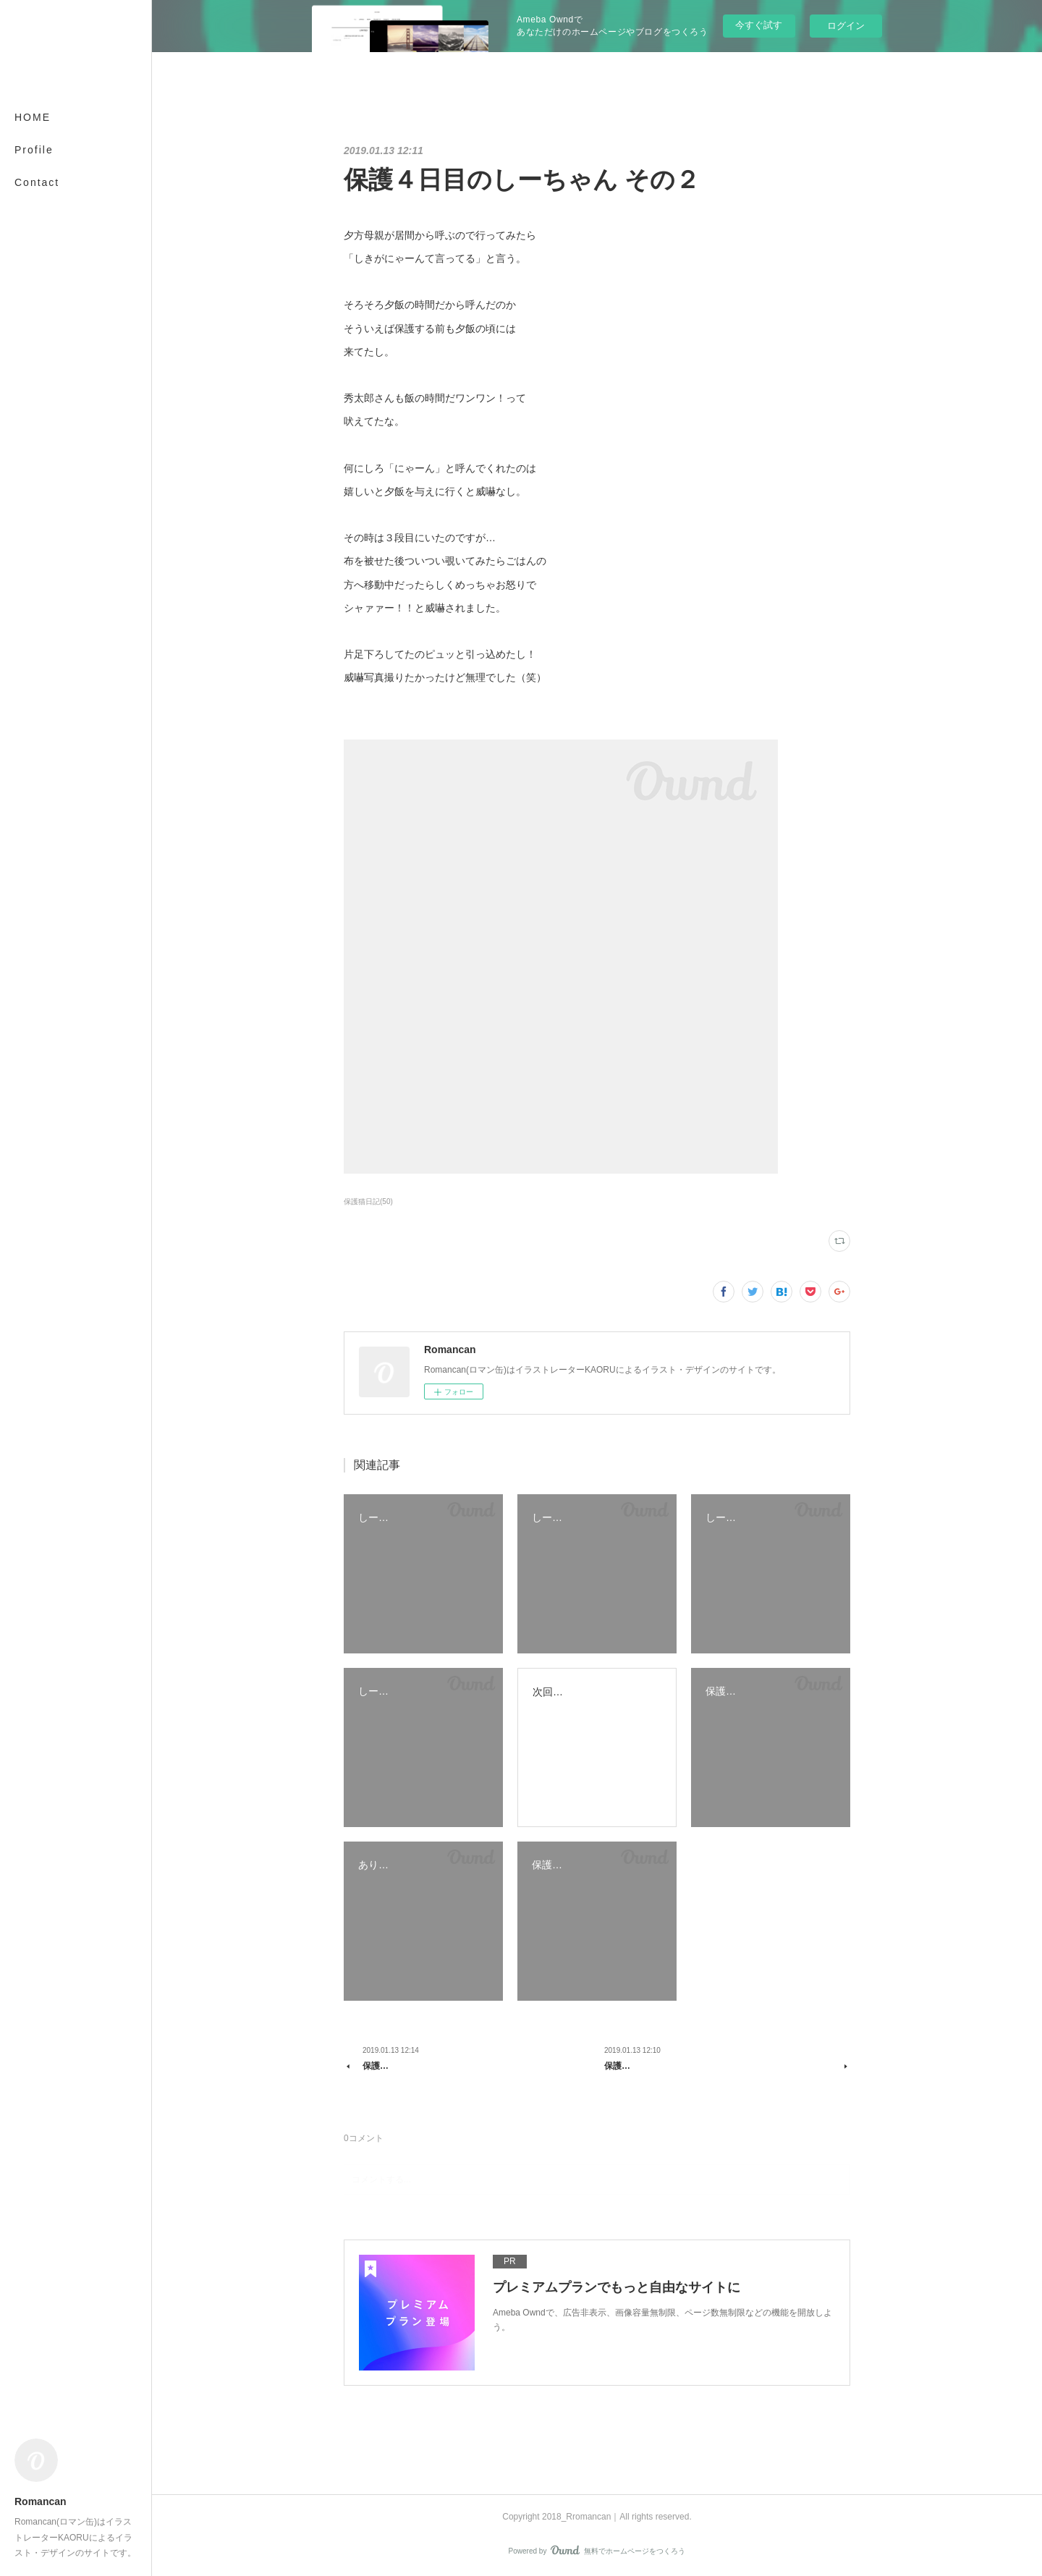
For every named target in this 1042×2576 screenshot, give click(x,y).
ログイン (846, 25)
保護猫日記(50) (368, 1202)
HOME (32, 117)
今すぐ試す (758, 25)
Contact (36, 182)
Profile (34, 150)
